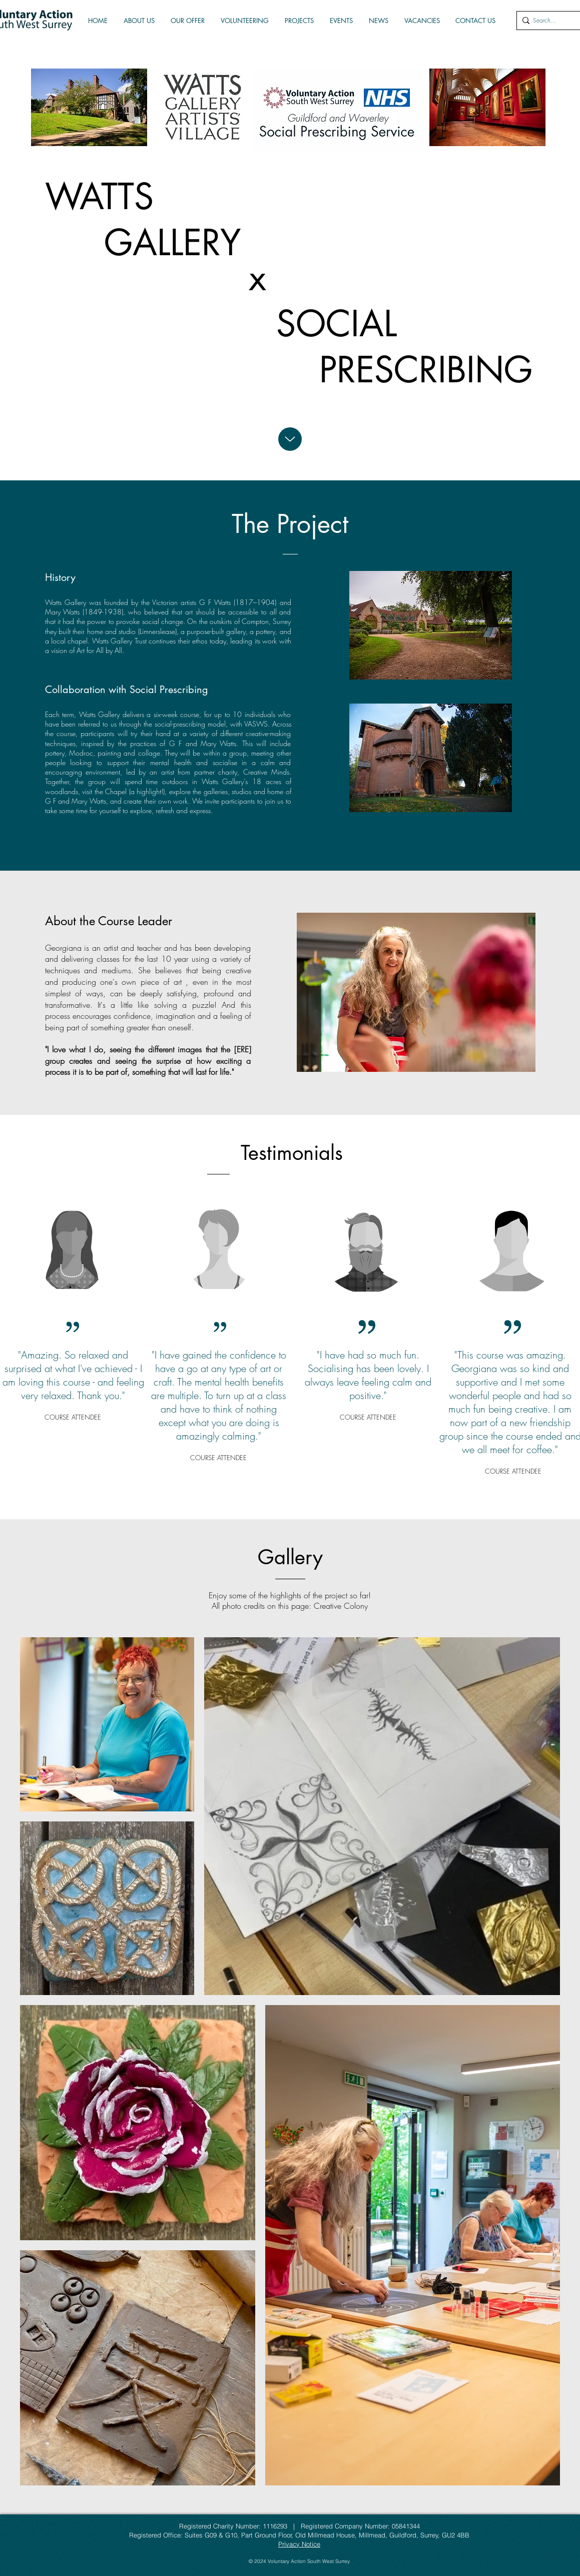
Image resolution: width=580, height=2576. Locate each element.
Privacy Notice (299, 2544)
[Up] (290, 439)
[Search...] (547, 21)
